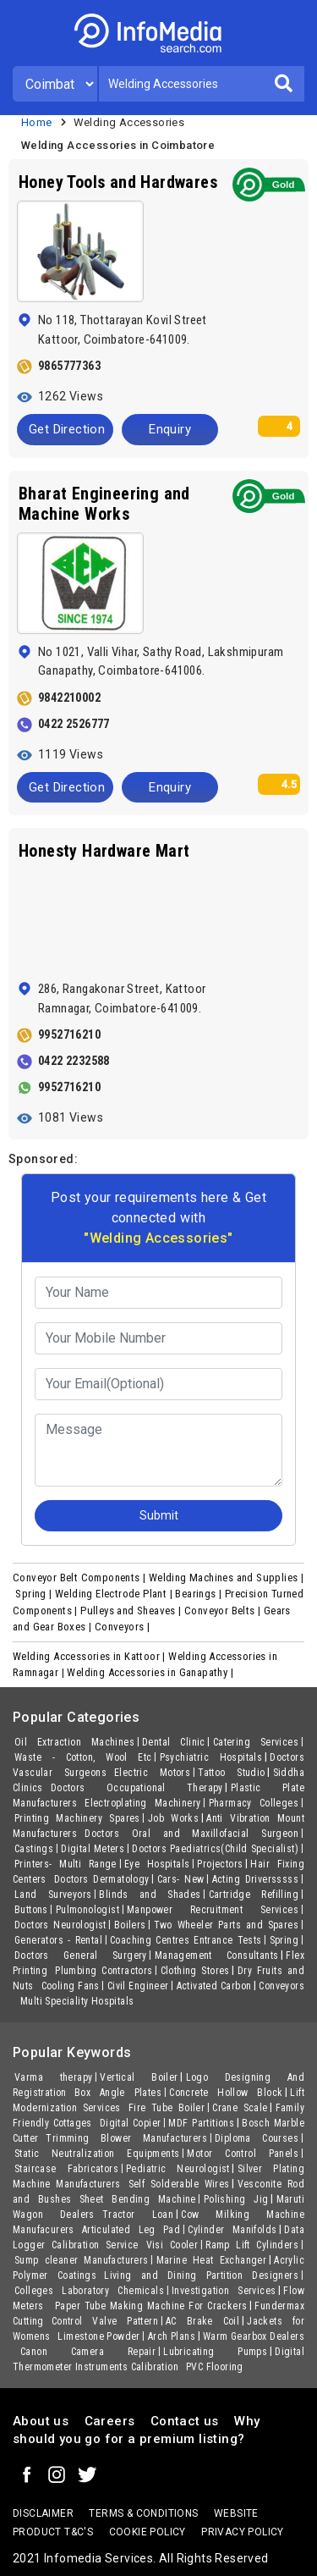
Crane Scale (239, 2108)
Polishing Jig (236, 2199)
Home (36, 122)
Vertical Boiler (139, 2077)
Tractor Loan (137, 2214)
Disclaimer (43, 2513)
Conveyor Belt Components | (81, 1577)
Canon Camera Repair (88, 2352)
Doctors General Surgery (80, 1955)
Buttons (31, 1910)
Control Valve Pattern (105, 2321)
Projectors (220, 1864)
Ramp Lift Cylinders (251, 2245)
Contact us (184, 2421)
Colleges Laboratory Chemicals (89, 2291)
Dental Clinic (173, 1742)
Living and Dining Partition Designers (201, 2275)
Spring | (35, 1593)
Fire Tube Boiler (166, 2108)
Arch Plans (171, 2336)
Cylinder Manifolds (232, 2230)
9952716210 (69, 1034)
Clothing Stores (195, 1971)
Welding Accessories (129, 122)
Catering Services (255, 1742)
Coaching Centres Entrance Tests (186, 1940)
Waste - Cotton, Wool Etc (83, 1757)
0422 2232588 (74, 1060)
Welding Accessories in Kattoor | (90, 1656)
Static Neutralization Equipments (96, 2154)
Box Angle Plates (117, 2093)
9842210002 (69, 697)
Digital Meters (92, 1849)
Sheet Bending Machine (137, 2199)
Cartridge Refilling (253, 1894)
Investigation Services (224, 2291)
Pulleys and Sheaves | (132, 1610)
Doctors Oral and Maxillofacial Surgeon (191, 1834)
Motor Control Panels (242, 2154)
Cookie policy (147, 2532)
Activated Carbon (214, 1986)
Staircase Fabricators (66, 2169)
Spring (284, 1940)
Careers (110, 2421)
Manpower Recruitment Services (212, 1910)
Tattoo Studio (231, 1773)
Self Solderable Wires (179, 2184)
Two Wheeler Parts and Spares (226, 1925)
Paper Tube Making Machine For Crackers (151, 2306)
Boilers (130, 1925)
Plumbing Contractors (103, 1971)
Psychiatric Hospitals (211, 1757)
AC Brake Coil (202, 2321)
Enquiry (170, 429)
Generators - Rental (58, 1940)
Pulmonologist (87, 1910)
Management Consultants (217, 1955)
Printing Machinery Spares (77, 1818)
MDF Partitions (201, 2123)
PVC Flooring (214, 2367)
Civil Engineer (138, 1986)
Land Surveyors (52, 1894)
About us (40, 2421)
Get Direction (67, 429)
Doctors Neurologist (60, 1925)
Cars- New (181, 1879)
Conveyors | (124, 1626)
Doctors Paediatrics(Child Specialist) (215, 1849)
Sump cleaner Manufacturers (81, 2260)
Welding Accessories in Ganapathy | (151, 1672)
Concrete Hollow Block (225, 2093)
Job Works (173, 1818)
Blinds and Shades (149, 1894)
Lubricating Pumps (215, 2352)
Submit (158, 1515)
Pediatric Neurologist (178, 2169)
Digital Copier (130, 2123)
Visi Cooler (172, 2245)
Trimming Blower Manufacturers (126, 2138)
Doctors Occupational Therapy (137, 1788)
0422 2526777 (74, 724)
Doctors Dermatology (102, 1879)
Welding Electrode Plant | (115, 1593)
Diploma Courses (256, 2138)
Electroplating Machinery (142, 1803)
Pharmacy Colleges (254, 1803)
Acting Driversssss (255, 1879)
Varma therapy (53, 2077)
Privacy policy (242, 2532)
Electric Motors (152, 1773)
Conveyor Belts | (224, 1610)
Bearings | (199, 1593)
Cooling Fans (70, 1986)
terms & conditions (143, 2513)
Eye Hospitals (156, 1864)
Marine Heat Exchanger (211, 2260)
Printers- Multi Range (65, 1864)
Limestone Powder (98, 2336)
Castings (33, 1849)
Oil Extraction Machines (74, 1742)
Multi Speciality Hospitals (77, 2001)
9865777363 (69, 365)
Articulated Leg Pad (131, 2230)
